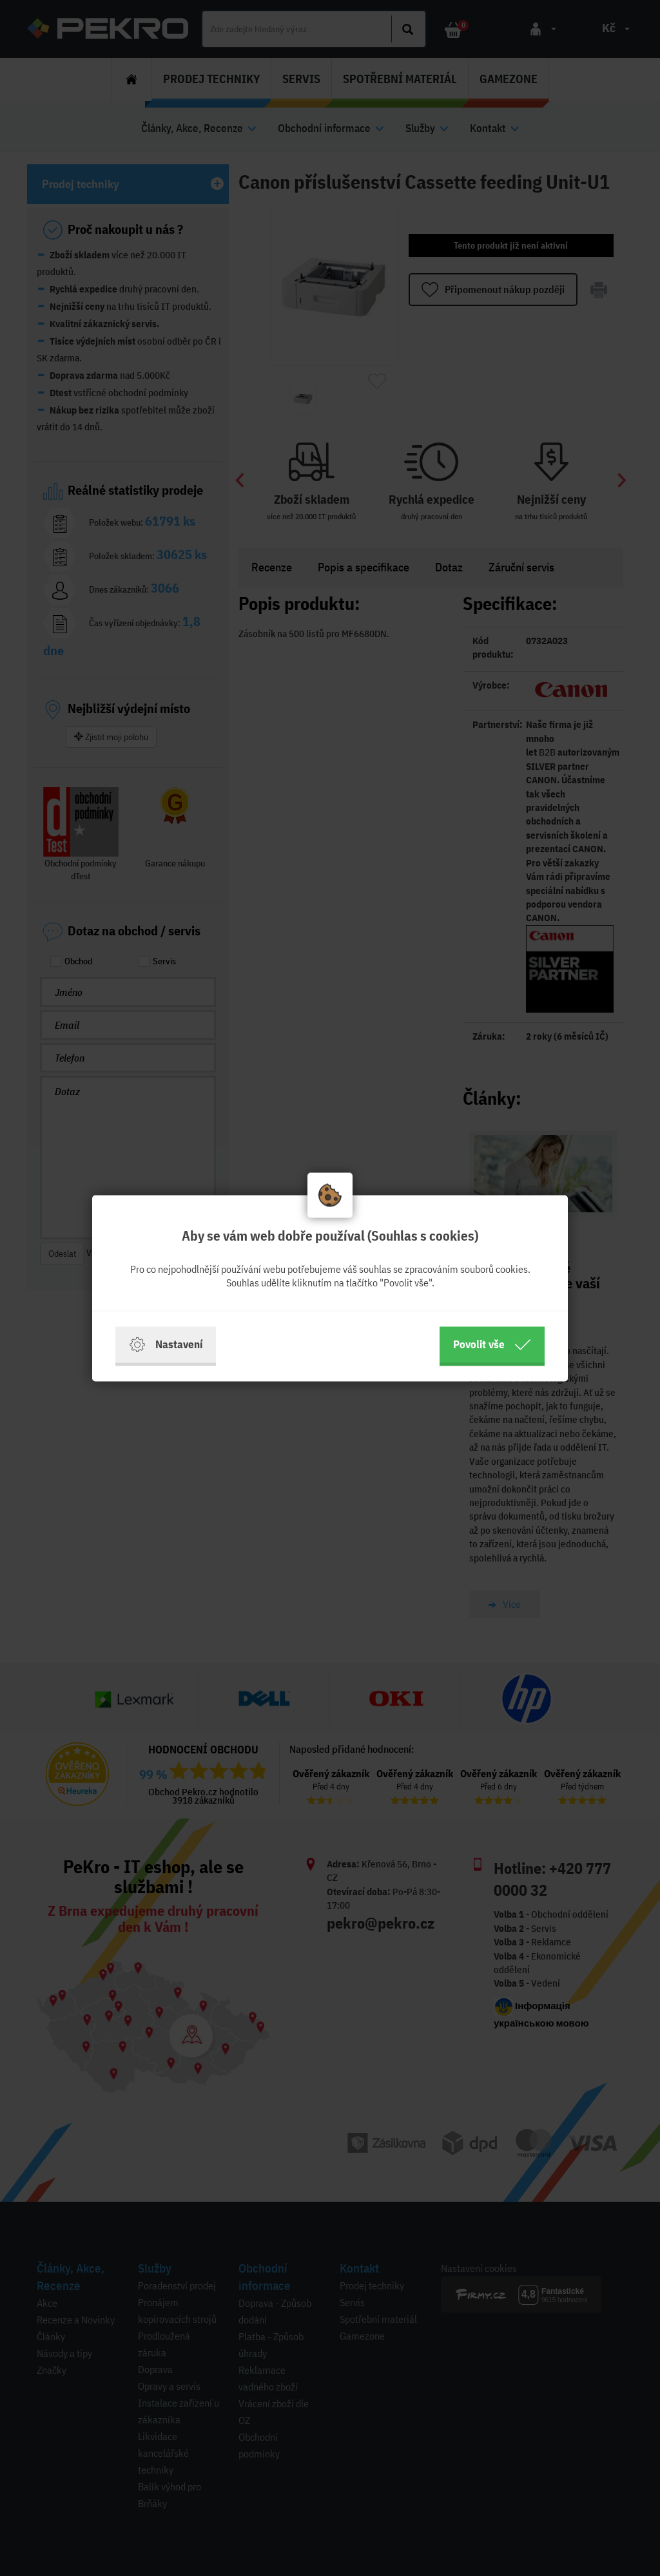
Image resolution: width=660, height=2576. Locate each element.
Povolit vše (492, 1344)
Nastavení (165, 1344)
